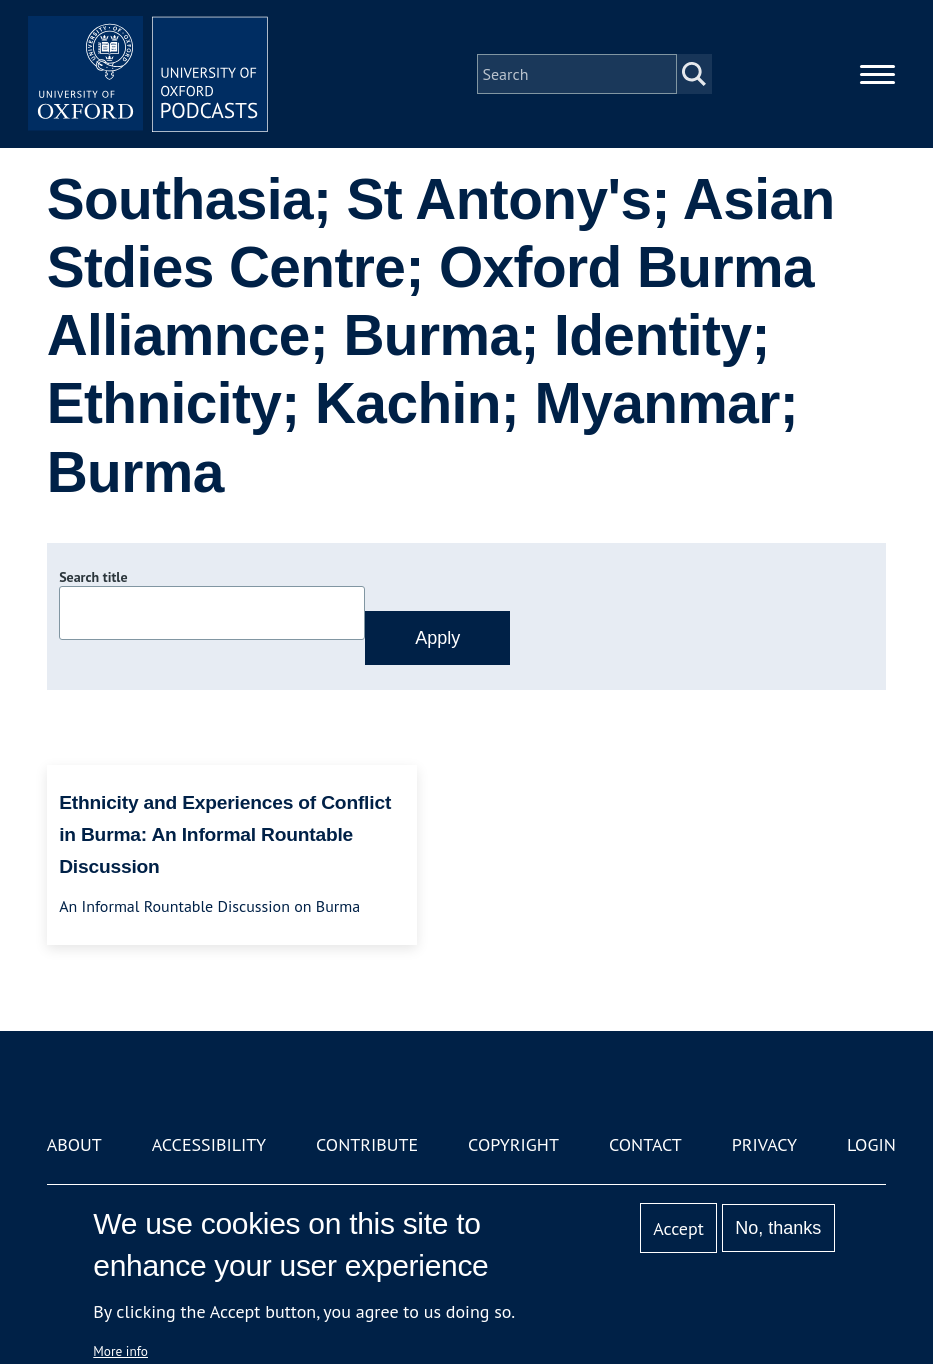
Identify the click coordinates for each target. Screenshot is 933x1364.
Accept (678, 1228)
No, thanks (778, 1228)
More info (120, 1351)
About (74, 1144)
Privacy (764, 1144)
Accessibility (209, 1144)
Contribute (367, 1144)
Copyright (513, 1144)
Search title (93, 577)
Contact (645, 1144)
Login (871, 1144)
